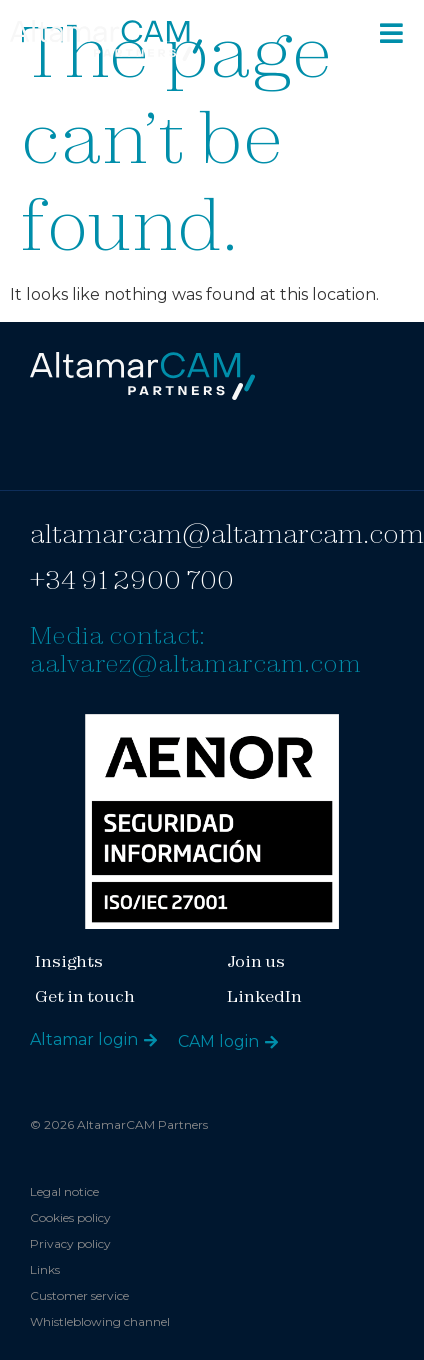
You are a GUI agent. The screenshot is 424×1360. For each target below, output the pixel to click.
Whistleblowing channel (100, 1321)
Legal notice (64, 1191)
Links (45, 1269)
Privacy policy (70, 1243)
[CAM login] (271, 1042)
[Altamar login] (150, 1040)
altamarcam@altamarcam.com (227, 533)
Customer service (79, 1295)
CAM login (218, 1041)
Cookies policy (70, 1217)
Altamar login (84, 1039)
